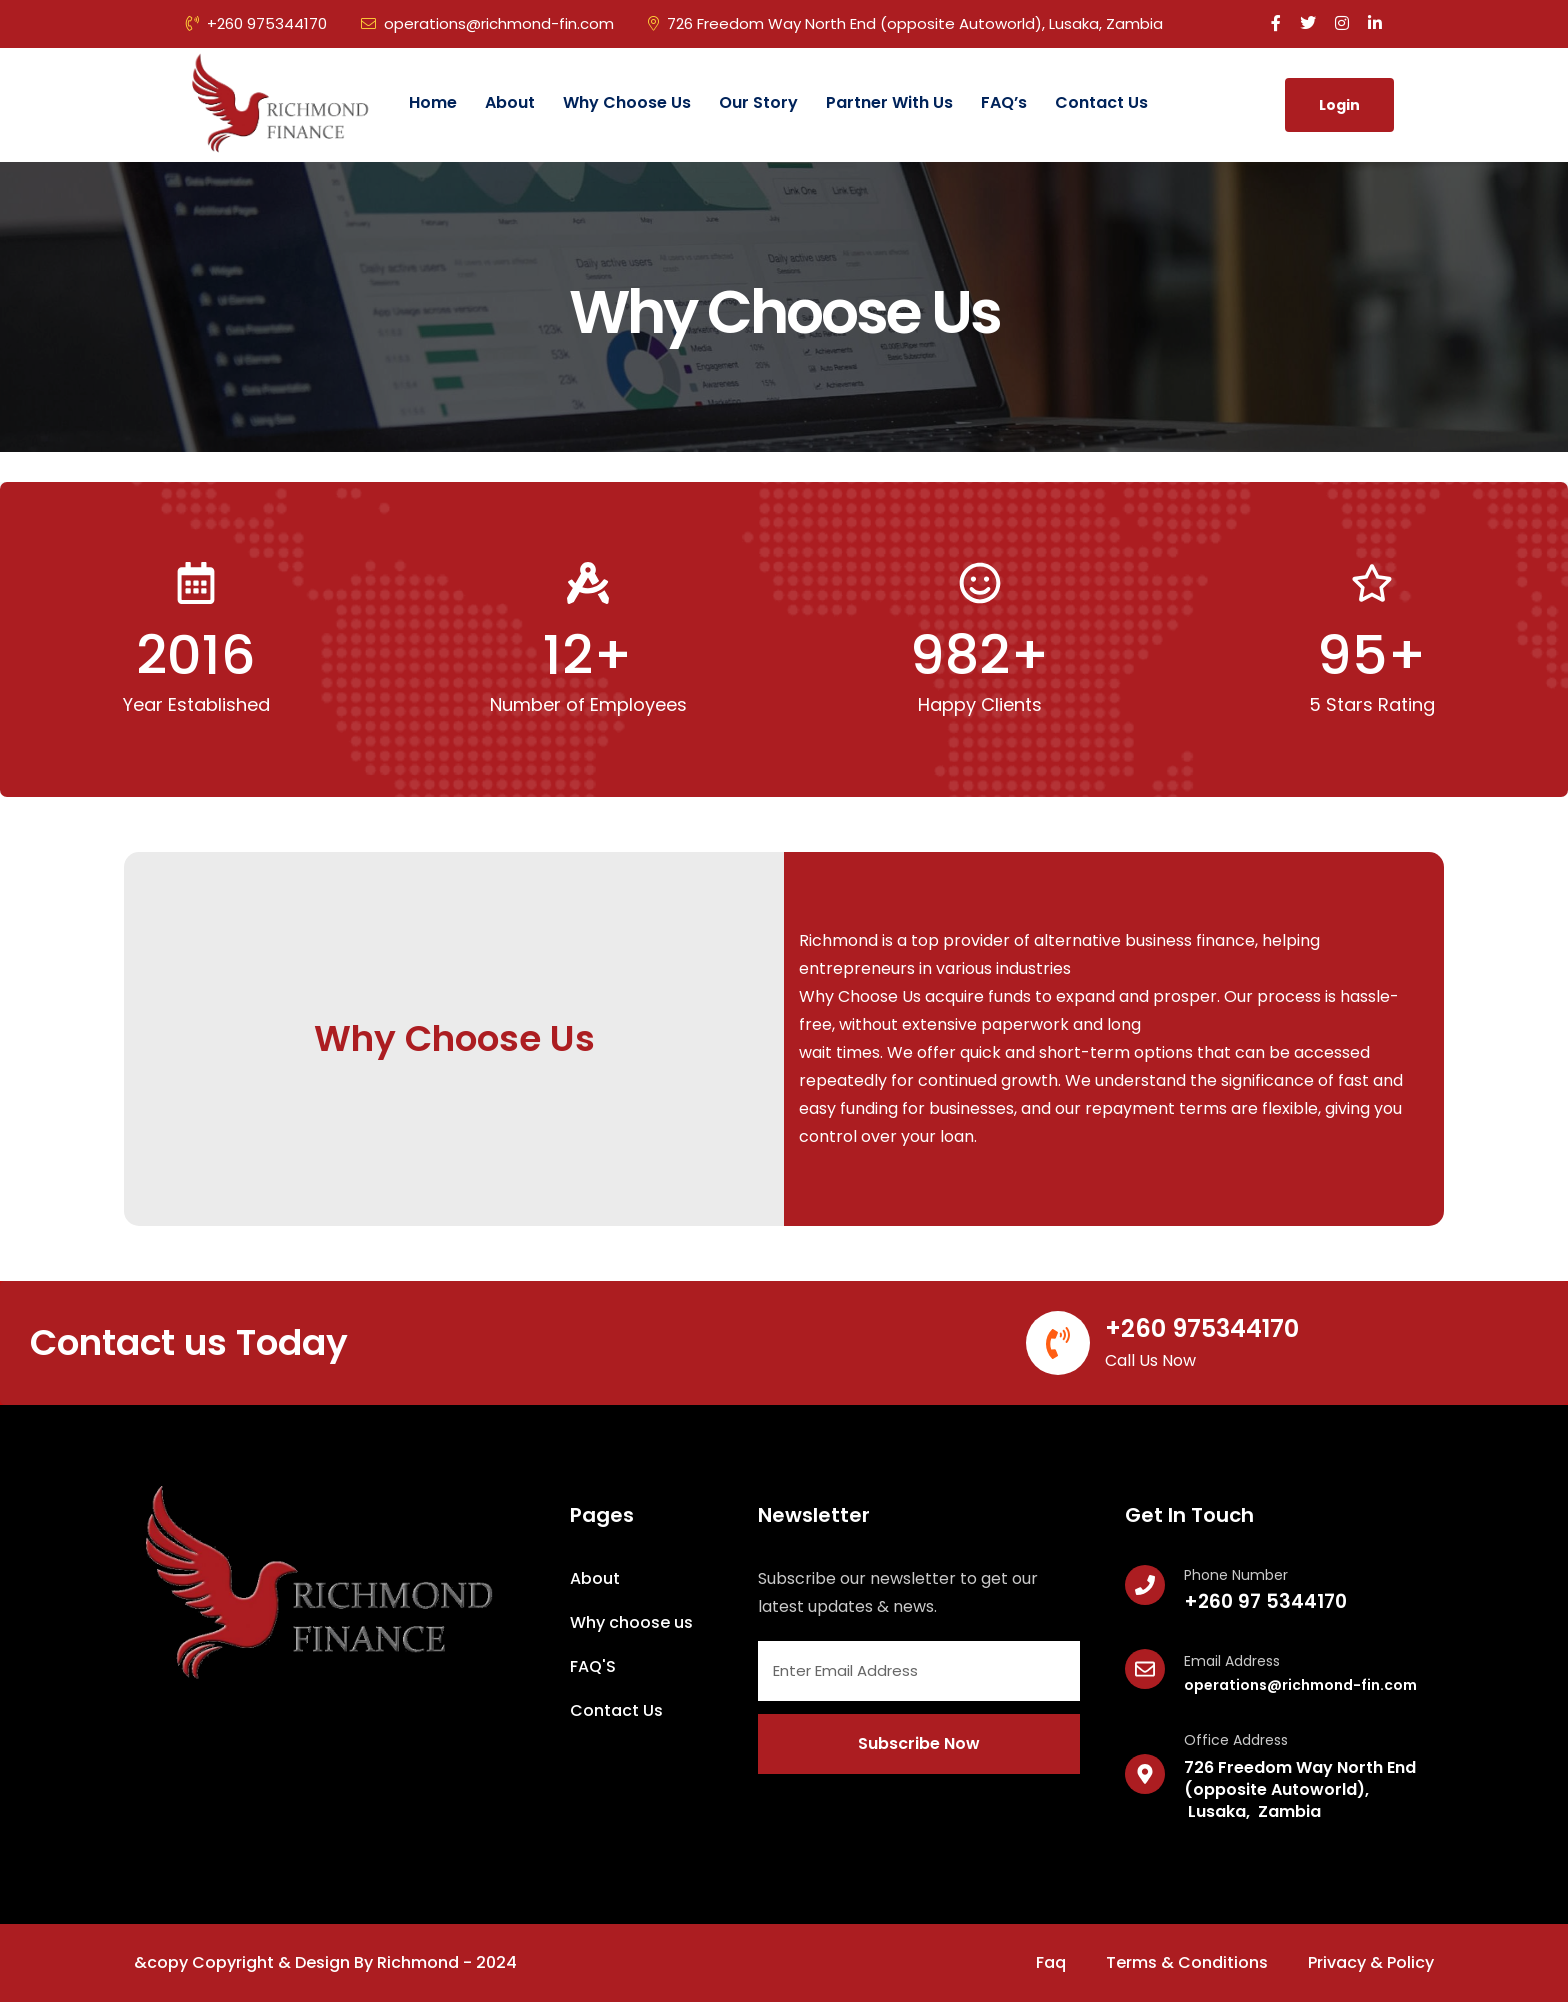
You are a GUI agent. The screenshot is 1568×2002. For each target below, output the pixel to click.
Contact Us (1101, 102)
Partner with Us (889, 102)
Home (433, 102)
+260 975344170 (256, 23)
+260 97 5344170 (1265, 1601)
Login (1339, 105)
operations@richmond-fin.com (487, 23)
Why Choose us (627, 102)
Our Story (758, 102)
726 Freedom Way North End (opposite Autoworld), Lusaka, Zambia (905, 23)
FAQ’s (1004, 102)
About (510, 102)
